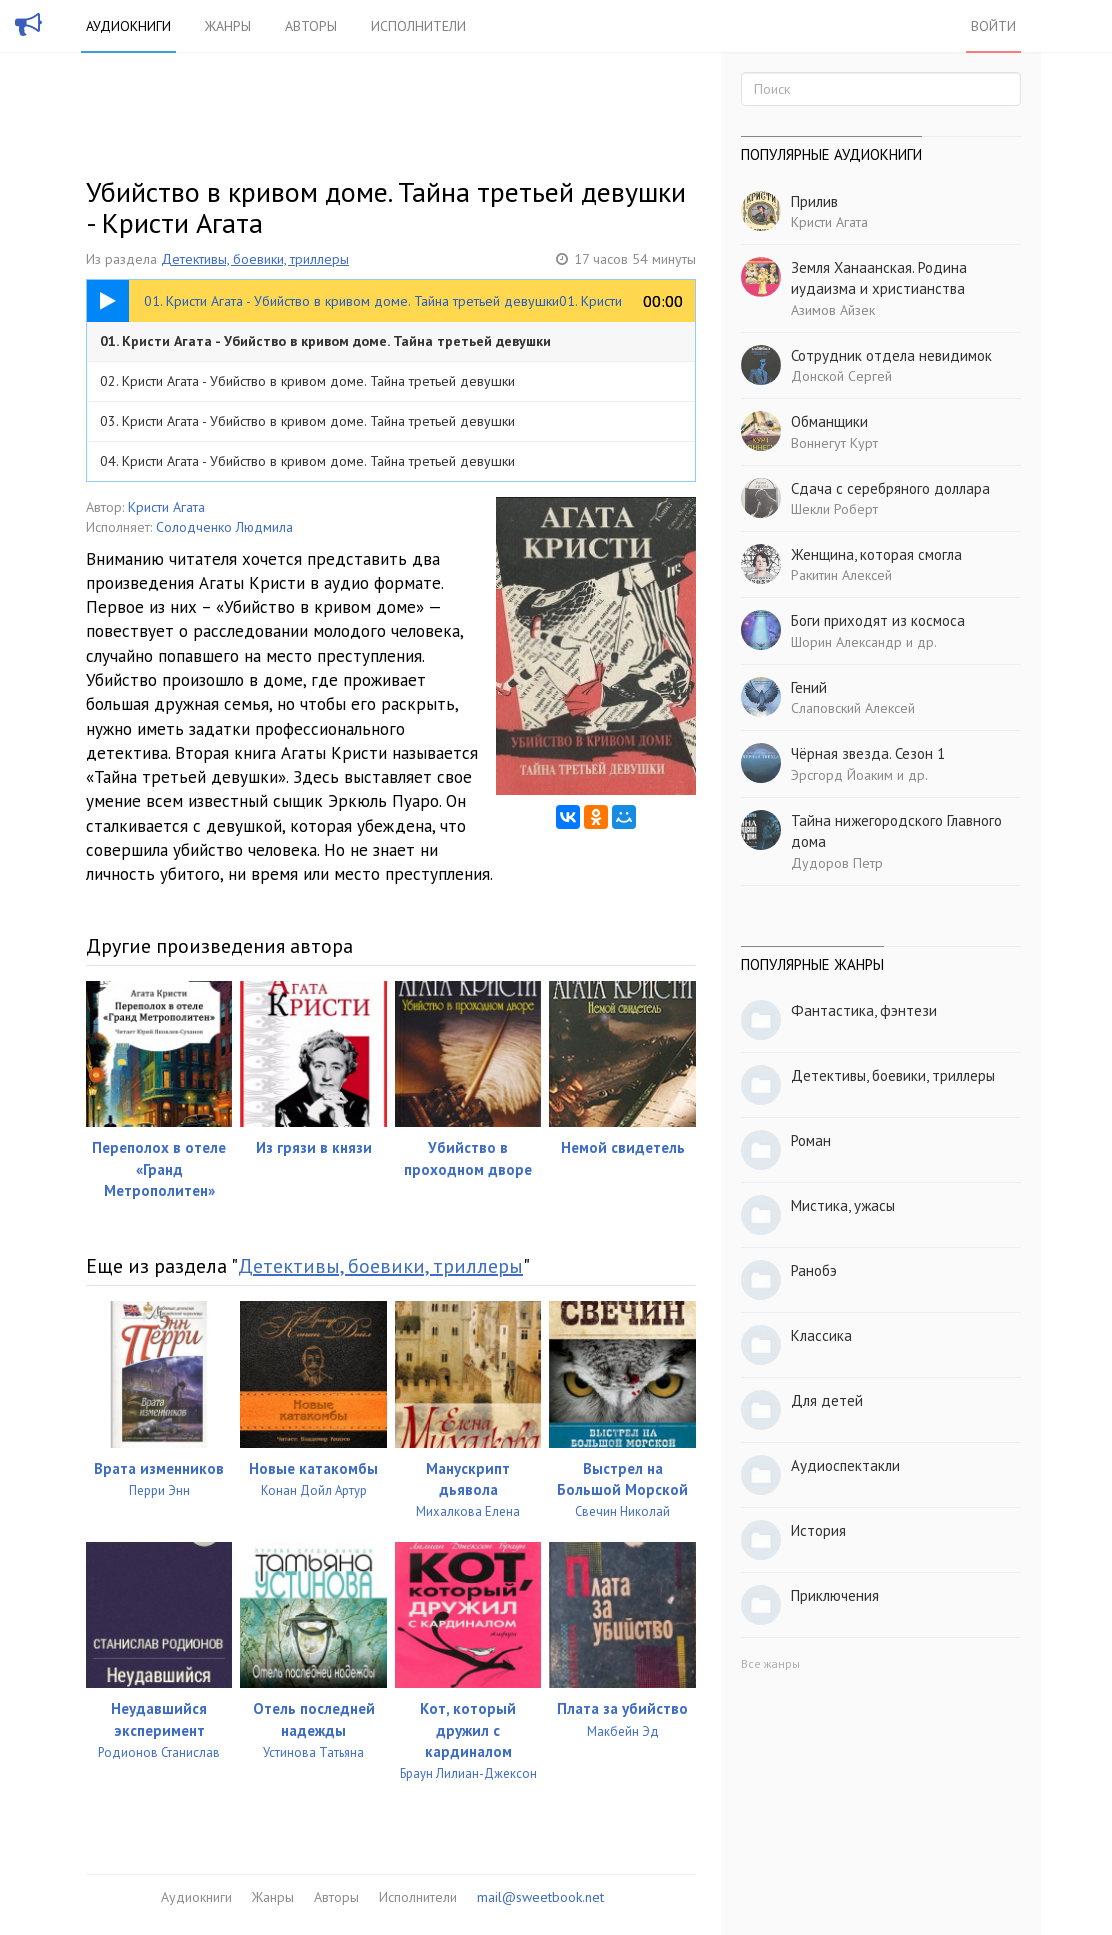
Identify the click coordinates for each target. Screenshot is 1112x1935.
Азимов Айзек (833, 310)
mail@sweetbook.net (540, 1897)
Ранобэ (814, 1270)
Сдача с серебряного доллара (890, 488)
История (818, 1530)
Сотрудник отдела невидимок (891, 355)
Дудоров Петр (837, 863)
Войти (993, 26)
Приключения (835, 1595)
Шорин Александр (846, 642)
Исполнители (418, 26)
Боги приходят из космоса (878, 620)
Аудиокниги (128, 26)
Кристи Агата (166, 507)
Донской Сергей (841, 376)
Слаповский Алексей (853, 708)
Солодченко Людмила (224, 527)
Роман (811, 1140)
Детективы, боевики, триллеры (255, 259)
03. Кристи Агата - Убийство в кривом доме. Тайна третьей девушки (307, 421)
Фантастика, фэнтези (864, 1010)
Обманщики (829, 421)
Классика (821, 1335)
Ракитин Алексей (841, 575)
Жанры (228, 26)
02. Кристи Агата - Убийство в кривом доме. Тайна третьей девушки (307, 381)
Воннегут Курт (834, 443)
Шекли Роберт (834, 509)
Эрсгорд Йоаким (842, 775)
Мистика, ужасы (843, 1205)
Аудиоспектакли (845, 1465)
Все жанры (770, 1663)
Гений (809, 687)
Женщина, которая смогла (876, 554)
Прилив (814, 201)
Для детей (827, 1400)
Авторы (311, 26)
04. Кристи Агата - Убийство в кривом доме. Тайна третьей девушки (307, 461)
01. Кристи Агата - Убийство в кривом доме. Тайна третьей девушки (325, 341)
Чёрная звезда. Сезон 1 (868, 753)
